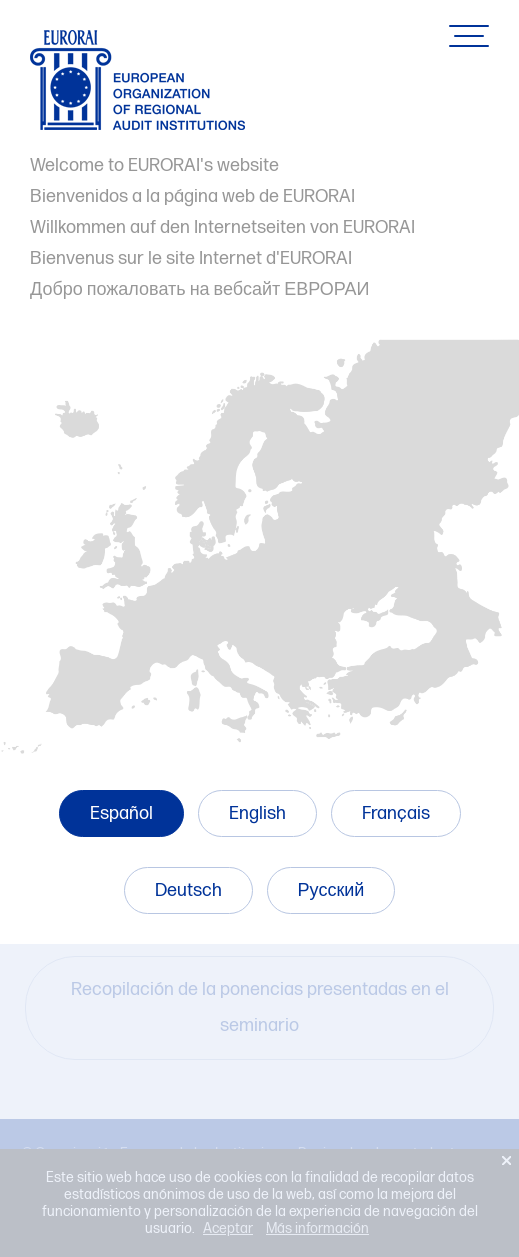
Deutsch (188, 890)
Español (121, 813)
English (257, 813)
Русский (331, 890)
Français (396, 813)
